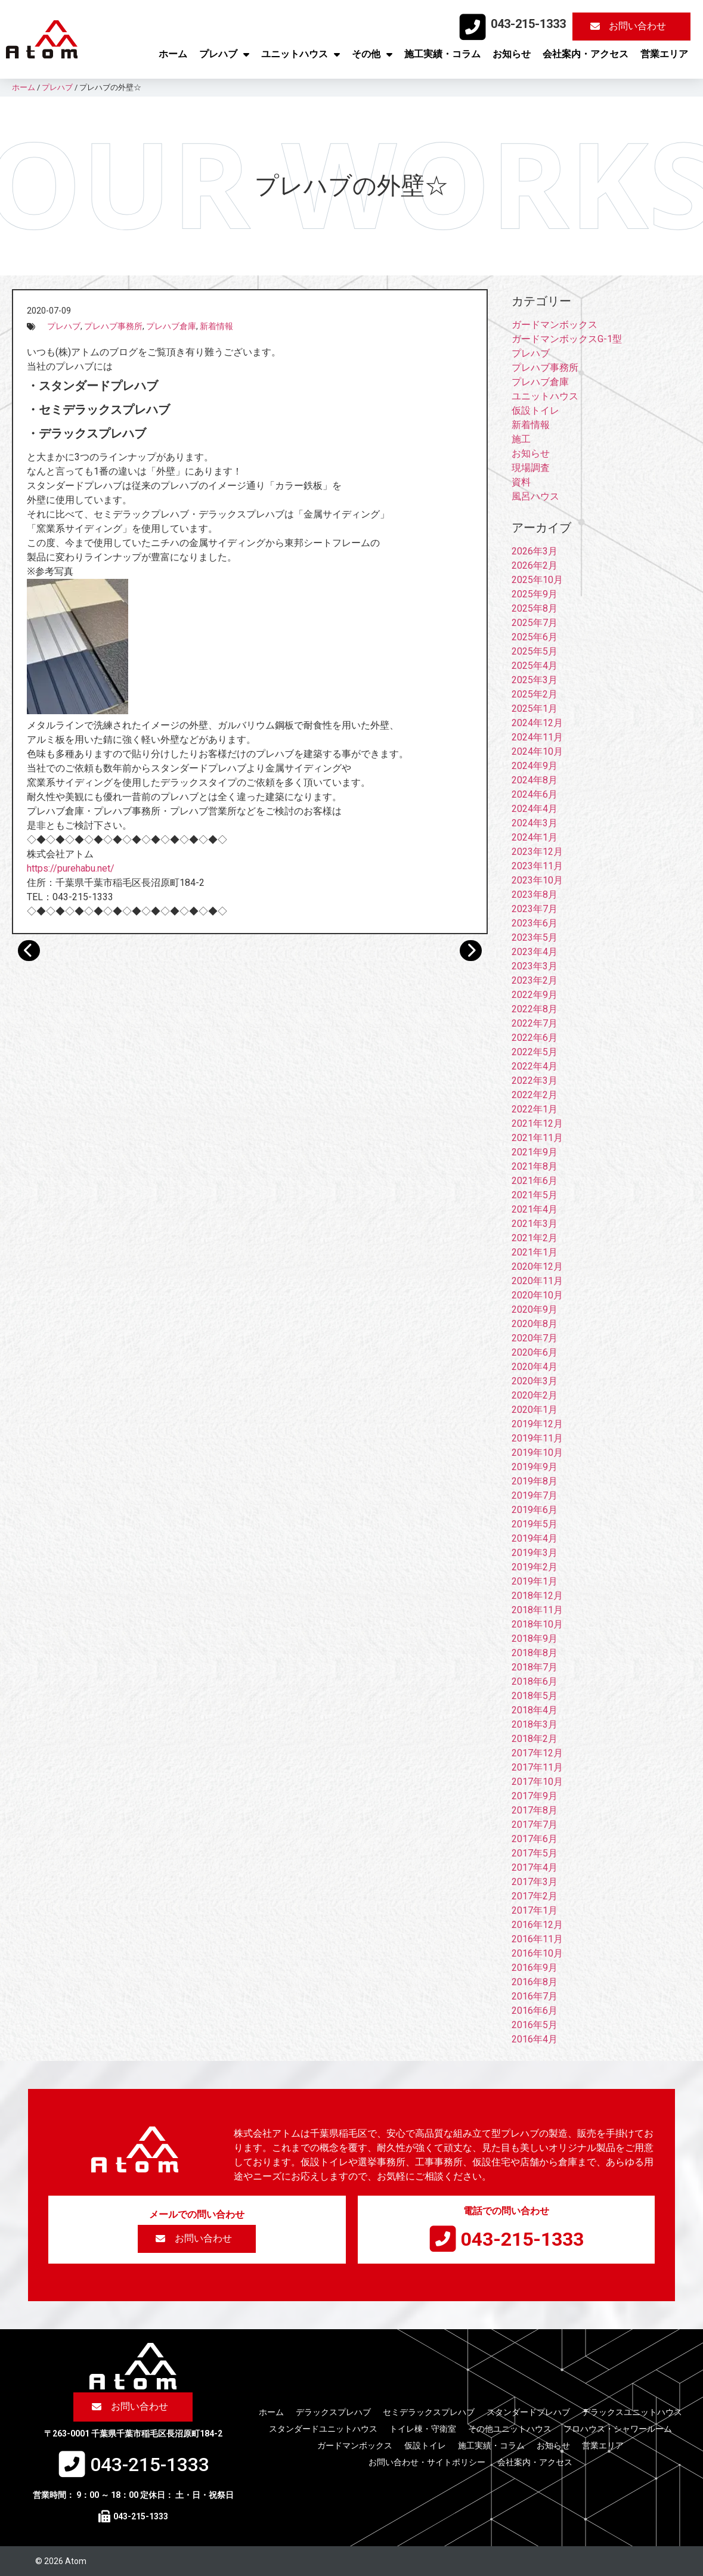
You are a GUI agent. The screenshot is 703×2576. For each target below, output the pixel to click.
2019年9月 (535, 1467)
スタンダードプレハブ (528, 2412)
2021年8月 (535, 1166)
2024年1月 (535, 837)
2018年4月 (535, 1710)
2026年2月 (535, 565)
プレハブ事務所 (113, 326)
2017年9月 (535, 1796)
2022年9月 (535, 994)
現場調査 (531, 467)
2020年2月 (535, 1395)
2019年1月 (535, 1581)
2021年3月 (535, 1223)
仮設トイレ (535, 410)
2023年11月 (537, 866)
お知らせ (512, 54)
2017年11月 (537, 1767)
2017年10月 (537, 1781)
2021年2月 (535, 1238)
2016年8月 (535, 1982)
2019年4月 (535, 1538)
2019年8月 (535, 1481)
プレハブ (224, 54)
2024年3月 (535, 823)
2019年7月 (535, 1495)
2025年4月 (535, 665)
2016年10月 (537, 1953)
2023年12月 (537, 851)
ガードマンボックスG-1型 (567, 339)
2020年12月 (537, 1266)
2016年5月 (535, 2025)
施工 (521, 439)
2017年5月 (535, 1853)
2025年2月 (535, 694)
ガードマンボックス (554, 324)
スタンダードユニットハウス (323, 2429)
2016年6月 (535, 2010)
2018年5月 (535, 1695)
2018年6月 (535, 1681)
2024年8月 (535, 780)
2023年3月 (535, 966)
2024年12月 (537, 723)
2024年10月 (537, 751)
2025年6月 (535, 637)
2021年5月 (535, 1195)
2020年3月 (535, 1381)
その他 (372, 54)
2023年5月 (535, 937)
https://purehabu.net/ (70, 868)
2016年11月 (537, 1939)
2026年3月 (535, 551)
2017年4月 (535, 1867)
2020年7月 (535, 1338)
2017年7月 (535, 1824)
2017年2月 (535, 1896)
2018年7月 (535, 1667)
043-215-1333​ (528, 24)
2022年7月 (535, 1023)
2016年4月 (535, 2039)
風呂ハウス (535, 496)
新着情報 (216, 326)
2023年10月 (537, 880)
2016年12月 (537, 1924)
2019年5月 (535, 1524)
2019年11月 (537, 1438)
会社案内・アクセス (585, 54)
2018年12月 (537, 1595)
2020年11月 (537, 1281)
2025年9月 (535, 594)
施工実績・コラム (442, 54)
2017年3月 (535, 1881)
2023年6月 (535, 923)
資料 (521, 482)
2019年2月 (535, 1567)
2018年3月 (535, 1724)
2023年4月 (535, 951)
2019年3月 (535, 1552)
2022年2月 (535, 1095)
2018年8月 (535, 1653)
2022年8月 (535, 1009)
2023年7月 (535, 909)
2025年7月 (535, 622)
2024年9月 (535, 765)
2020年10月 (537, 1295)
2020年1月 (535, 1409)
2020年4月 (535, 1366)
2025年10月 (537, 579)
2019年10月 (537, 1452)
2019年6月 (535, 1509)
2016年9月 (535, 1967)
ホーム (173, 54)
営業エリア (664, 54)
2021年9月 (535, 1152)
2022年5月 (535, 1052)
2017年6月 (535, 1839)
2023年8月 (535, 894)
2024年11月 (537, 737)
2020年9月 (535, 1309)
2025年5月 (535, 651)
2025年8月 (535, 608)
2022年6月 (535, 1037)
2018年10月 (537, 1624)
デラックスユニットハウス (632, 2412)
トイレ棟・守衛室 (422, 2429)
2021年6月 (535, 1180)
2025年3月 (535, 680)
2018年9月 (535, 1638)
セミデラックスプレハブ (429, 2412)
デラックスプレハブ (333, 2412)
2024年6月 (535, 794)
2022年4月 (535, 1066)
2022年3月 (535, 1080)
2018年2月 (535, 1738)
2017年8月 (535, 1810)
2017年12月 (537, 1753)
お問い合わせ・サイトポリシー (426, 2462)
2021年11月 (537, 1137)
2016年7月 (535, 1996)
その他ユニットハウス (510, 2429)
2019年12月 (537, 1424)
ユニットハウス (300, 54)
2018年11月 (537, 1610)
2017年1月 (535, 1910)
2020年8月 (535, 1323)
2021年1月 (535, 1252)
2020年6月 (535, 1352)
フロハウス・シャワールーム (617, 2429)
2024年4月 (535, 808)
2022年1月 (535, 1109)
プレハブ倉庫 (171, 326)
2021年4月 (535, 1209)
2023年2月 (535, 980)
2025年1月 (535, 708)
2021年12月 (537, 1123)
